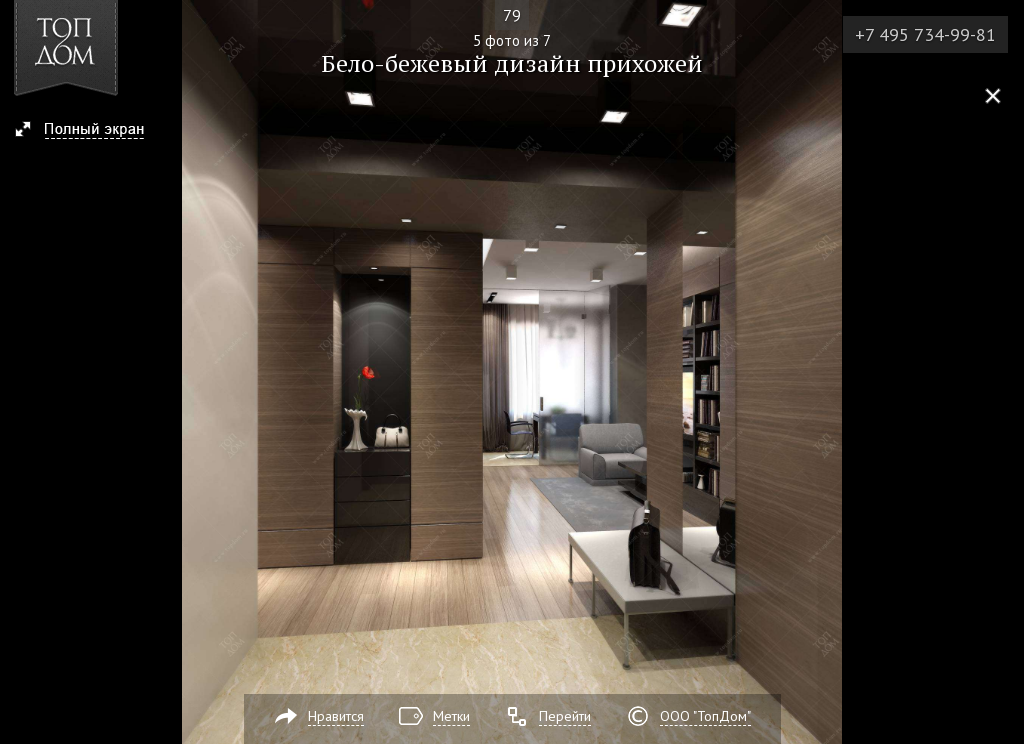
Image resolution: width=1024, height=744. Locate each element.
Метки (451, 716)
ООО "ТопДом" (705, 716)
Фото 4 (22, 372)
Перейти (565, 716)
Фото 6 (1002, 372)
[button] (88, 131)
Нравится (336, 716)
